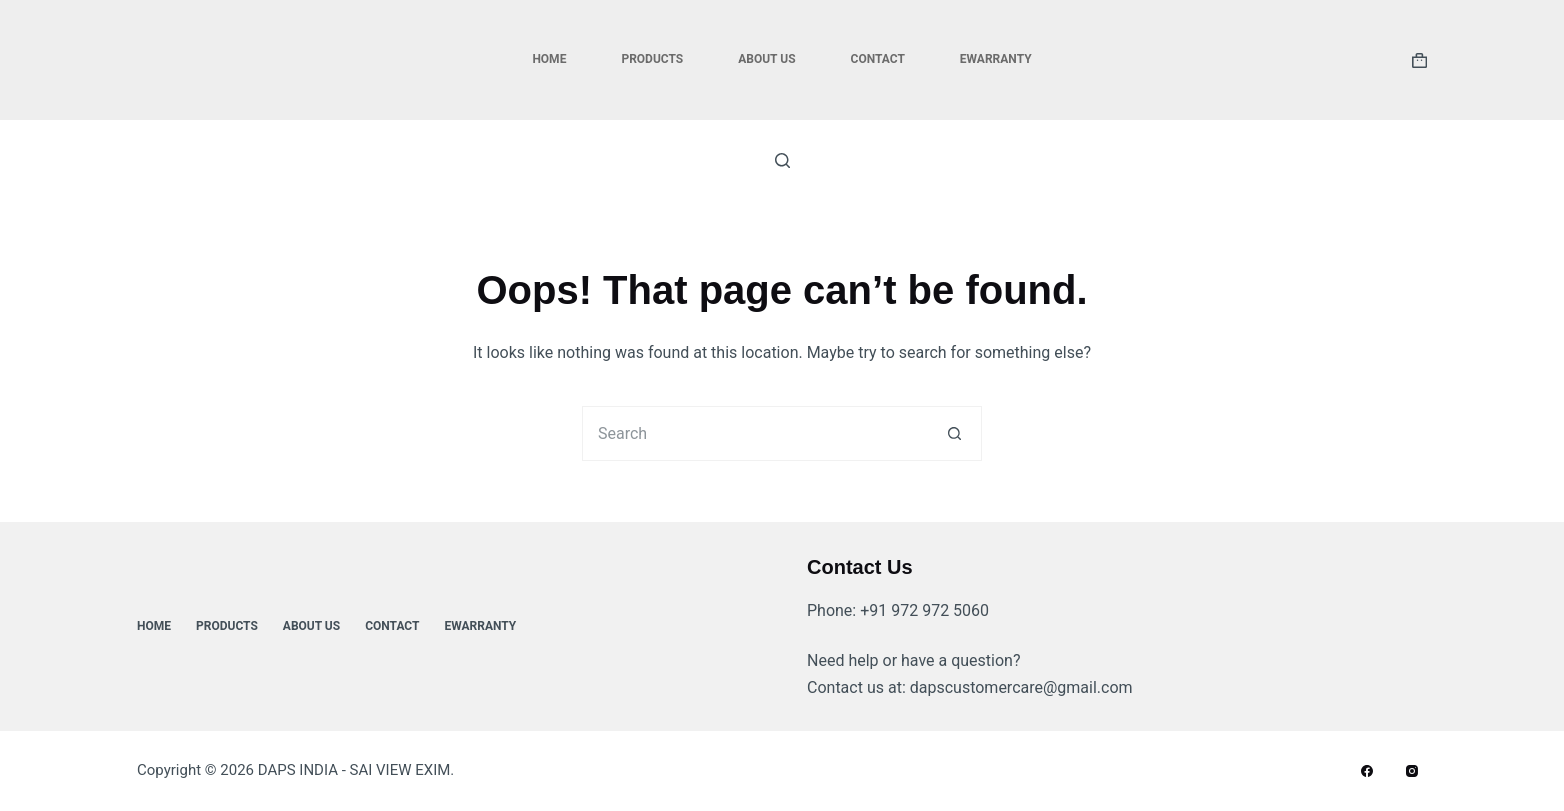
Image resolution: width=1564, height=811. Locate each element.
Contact (878, 59)
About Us (766, 59)
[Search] (782, 160)
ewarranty (996, 59)
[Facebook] (1367, 771)
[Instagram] (1412, 771)
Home (549, 59)
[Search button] (954, 433)
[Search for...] (754, 433)
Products (652, 59)
